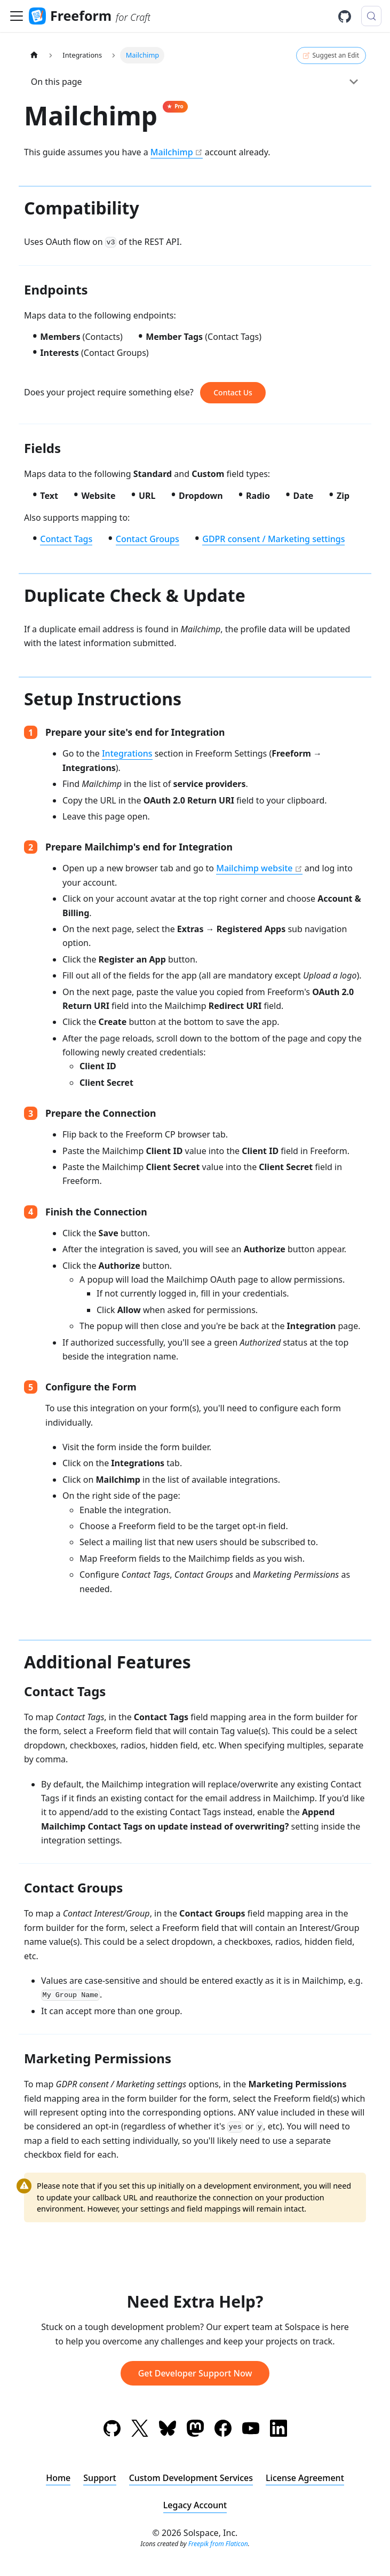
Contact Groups (147, 539)
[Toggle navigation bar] (17, 16)
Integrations (127, 753)
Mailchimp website (254, 868)
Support (99, 2478)
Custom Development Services (191, 2478)
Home (58, 2478)
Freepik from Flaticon (218, 2543)
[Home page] (34, 55)
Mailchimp (171, 152)
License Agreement (305, 2478)
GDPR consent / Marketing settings (273, 539)
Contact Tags (66, 539)
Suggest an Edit (331, 55)
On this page (56, 82)
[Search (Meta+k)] (371, 16)
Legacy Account (195, 2505)
